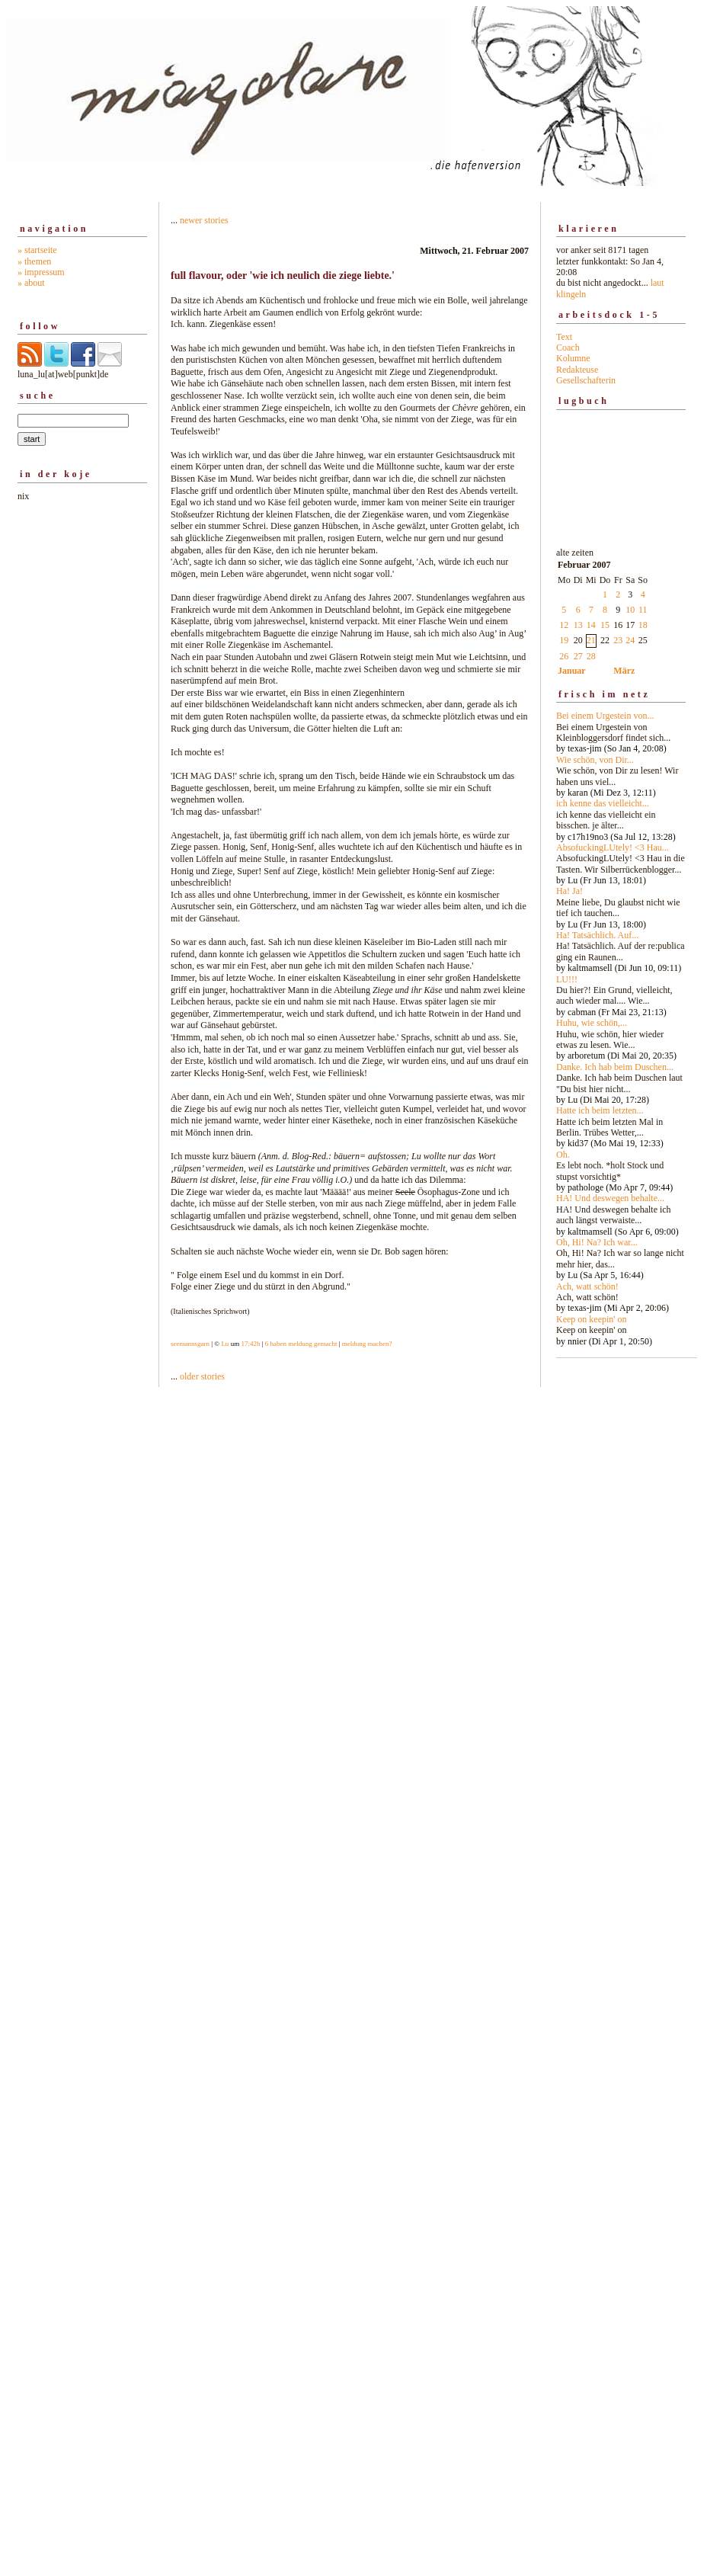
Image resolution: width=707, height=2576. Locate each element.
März (624, 670)
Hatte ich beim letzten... (600, 1110)
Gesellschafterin (586, 380)
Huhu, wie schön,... (591, 1022)
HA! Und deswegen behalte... (610, 1198)
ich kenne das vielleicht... (602, 803)
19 (563, 640)
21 (591, 640)
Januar (572, 670)
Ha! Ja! (569, 891)
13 (578, 625)
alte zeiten (621, 943)
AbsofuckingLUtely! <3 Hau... (612, 847)
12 (563, 625)
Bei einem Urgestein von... (605, 715)
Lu (225, 1343)
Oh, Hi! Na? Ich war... (597, 1242)
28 (591, 656)
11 (643, 609)
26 (563, 656)
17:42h (250, 1343)
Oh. (563, 1154)
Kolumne (573, 358)
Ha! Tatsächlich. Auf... (597, 935)
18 (643, 625)
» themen (34, 261)
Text (564, 337)
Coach (568, 347)
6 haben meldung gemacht (301, 1343)
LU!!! (566, 979)
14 (591, 625)
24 (630, 640)
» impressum (41, 272)
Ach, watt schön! (587, 1286)
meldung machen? (367, 1343)
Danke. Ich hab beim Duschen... (614, 1067)
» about (31, 282)
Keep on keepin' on (591, 1319)
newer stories (204, 220)
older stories (202, 1376)
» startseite (37, 250)
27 (578, 656)
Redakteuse (577, 369)
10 (630, 609)
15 (604, 625)
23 (617, 640)
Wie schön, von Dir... (595, 760)
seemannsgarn (190, 1343)
